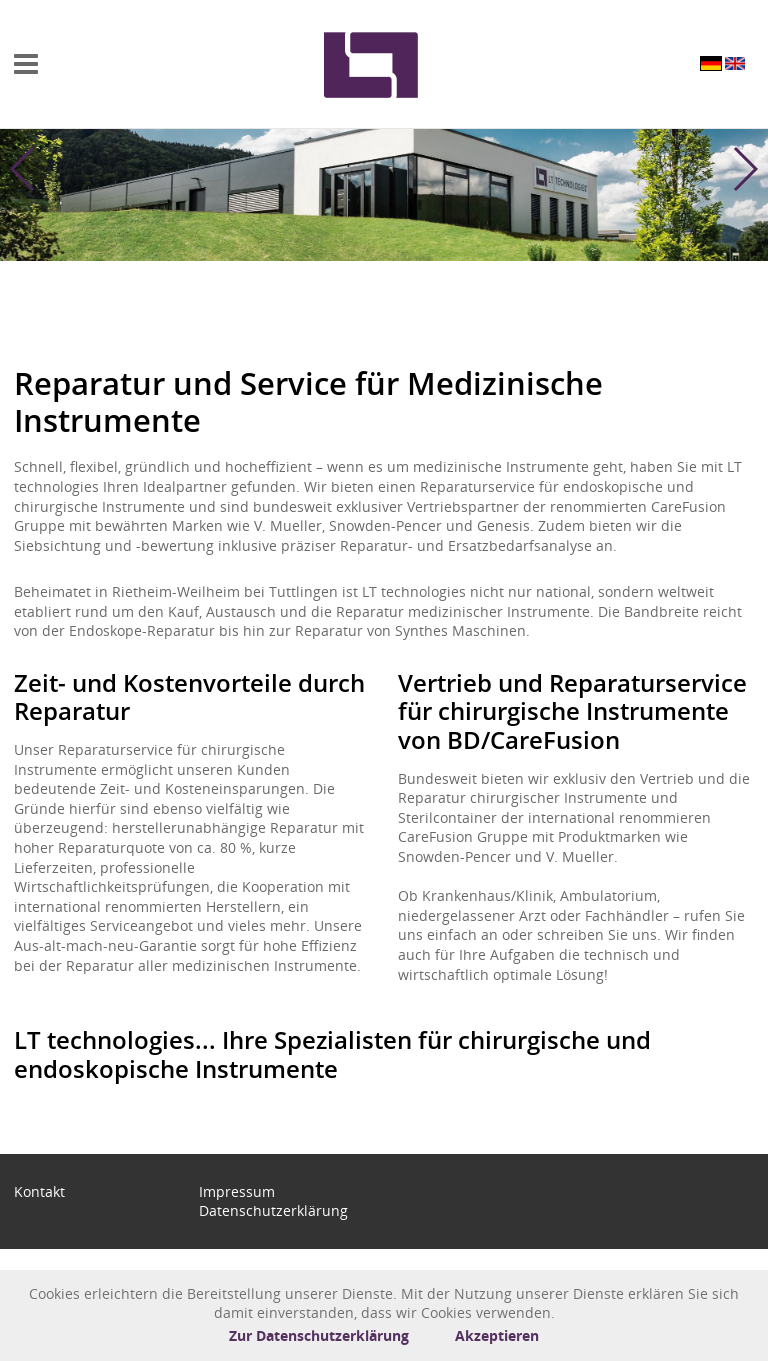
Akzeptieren (497, 1335)
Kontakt (39, 1191)
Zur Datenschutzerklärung (319, 1335)
